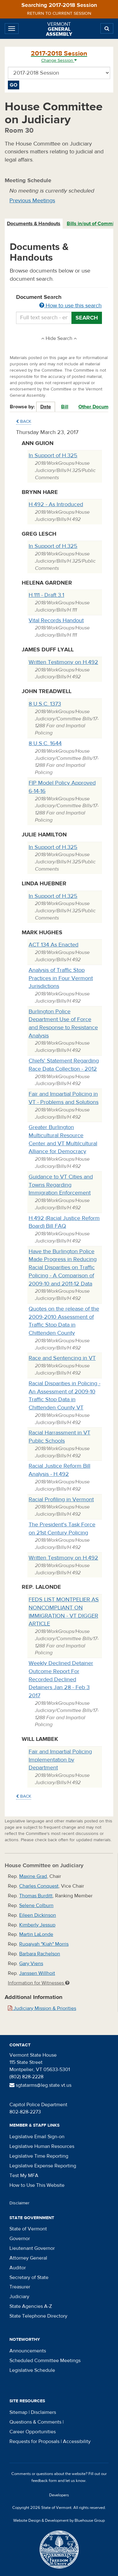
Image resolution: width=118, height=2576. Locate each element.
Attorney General (28, 2258)
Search (87, 317)
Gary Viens (31, 1963)
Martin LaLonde (36, 1934)
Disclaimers (43, 2412)
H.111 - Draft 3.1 (46, 595)
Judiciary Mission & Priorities (42, 2008)
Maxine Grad (33, 1876)
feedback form (44, 2480)
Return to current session (59, 13)
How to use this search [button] (70, 305)
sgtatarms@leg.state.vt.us (40, 2085)
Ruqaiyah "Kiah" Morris (44, 1944)
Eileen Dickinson (37, 1915)
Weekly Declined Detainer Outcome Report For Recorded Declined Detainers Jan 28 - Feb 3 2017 (61, 1679)
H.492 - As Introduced (56, 504)
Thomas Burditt (36, 1896)
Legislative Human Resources (41, 2146)
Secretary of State (28, 2277)
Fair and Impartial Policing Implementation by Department (60, 1759)
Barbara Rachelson (39, 1954)
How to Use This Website (37, 2185)
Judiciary (19, 2296)
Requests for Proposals (34, 2441)
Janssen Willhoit (37, 1973)
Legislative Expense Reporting (42, 2166)
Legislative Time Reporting (38, 2156)
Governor (19, 2238)
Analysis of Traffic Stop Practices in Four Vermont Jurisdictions (61, 978)
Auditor (17, 2268)
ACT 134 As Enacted (53, 944)
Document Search (59, 302)
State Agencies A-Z (30, 2306)
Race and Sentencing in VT (62, 1358)
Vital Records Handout (56, 620)
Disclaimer (19, 2203)
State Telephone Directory (38, 2316)
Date (45, 407)
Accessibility (77, 2441)
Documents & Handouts (33, 223)
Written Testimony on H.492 (63, 662)
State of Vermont (28, 2229)
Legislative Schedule (32, 2370)
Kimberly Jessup (37, 1925)
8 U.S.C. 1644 (45, 743)
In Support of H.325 (53, 455)
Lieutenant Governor (32, 2248)
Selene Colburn (36, 1905)
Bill (64, 407)
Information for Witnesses (39, 1983)
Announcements (27, 2351)
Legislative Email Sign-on (37, 2136)
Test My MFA (23, 2175)
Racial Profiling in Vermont (61, 1499)
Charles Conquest (39, 1886)
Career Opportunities (32, 2432)
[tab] (34, 224)
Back (23, 421)
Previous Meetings (32, 200)
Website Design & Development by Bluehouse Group (59, 2520)
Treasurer (19, 2287)
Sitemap (18, 2412)
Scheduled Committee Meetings (45, 2360)
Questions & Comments (35, 2422)
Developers (59, 2495)
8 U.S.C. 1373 (45, 704)
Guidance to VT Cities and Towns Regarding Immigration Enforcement (61, 1184)
